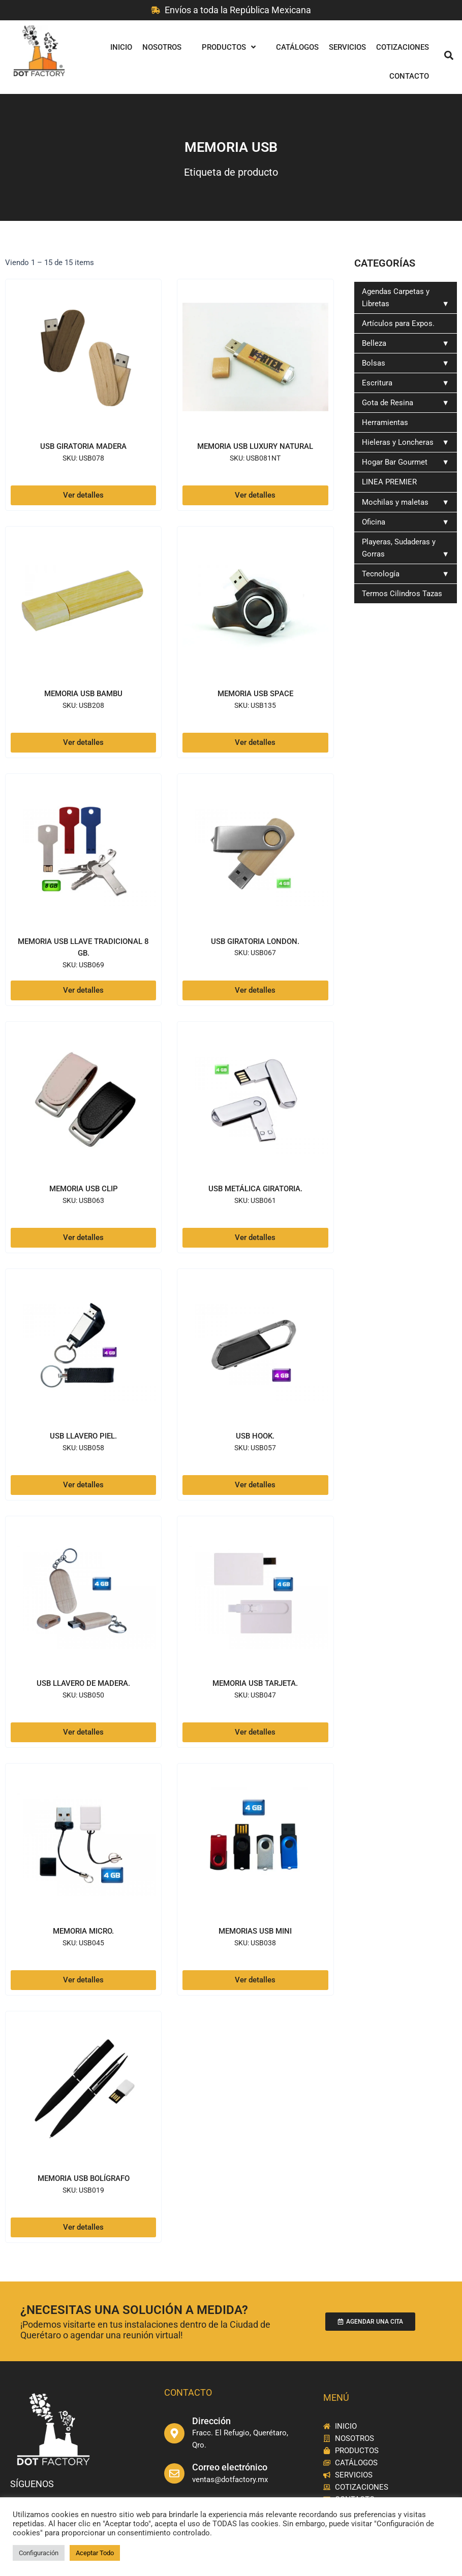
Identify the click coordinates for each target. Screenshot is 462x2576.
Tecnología (405, 574)
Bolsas (405, 363)
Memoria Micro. (83, 1930)
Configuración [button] (38, 2553)
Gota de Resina (405, 403)
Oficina (405, 522)
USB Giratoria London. (255, 940)
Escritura (405, 383)
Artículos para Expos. (398, 323)
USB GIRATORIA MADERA (84, 445)
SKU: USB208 (83, 705)
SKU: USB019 (83, 2190)
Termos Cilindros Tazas (405, 595)
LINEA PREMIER (389, 481)
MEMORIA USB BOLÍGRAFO (83, 2177)
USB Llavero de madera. (83, 1682)
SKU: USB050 (83, 1695)
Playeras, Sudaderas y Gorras (405, 548)
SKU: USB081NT (255, 470)
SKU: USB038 (255, 1942)
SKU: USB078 (83, 457)
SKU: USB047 (255, 1695)
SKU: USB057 (255, 1447)
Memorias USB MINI (255, 1930)
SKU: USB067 (255, 953)
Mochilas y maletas (405, 502)
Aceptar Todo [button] (95, 2553)
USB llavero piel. (83, 1435)
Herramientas (385, 422)
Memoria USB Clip (83, 1188)
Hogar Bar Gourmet (405, 462)
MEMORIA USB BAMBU (83, 693)
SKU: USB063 (83, 1200)
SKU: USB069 (83, 964)
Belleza (405, 343)
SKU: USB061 (255, 1200)
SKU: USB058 (83, 1447)
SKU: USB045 (83, 1942)
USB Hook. (255, 1435)
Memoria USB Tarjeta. (255, 1682)
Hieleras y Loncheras (405, 442)
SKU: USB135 (255, 705)
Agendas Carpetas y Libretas (405, 298)
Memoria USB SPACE (255, 693)
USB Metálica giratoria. (255, 1188)
